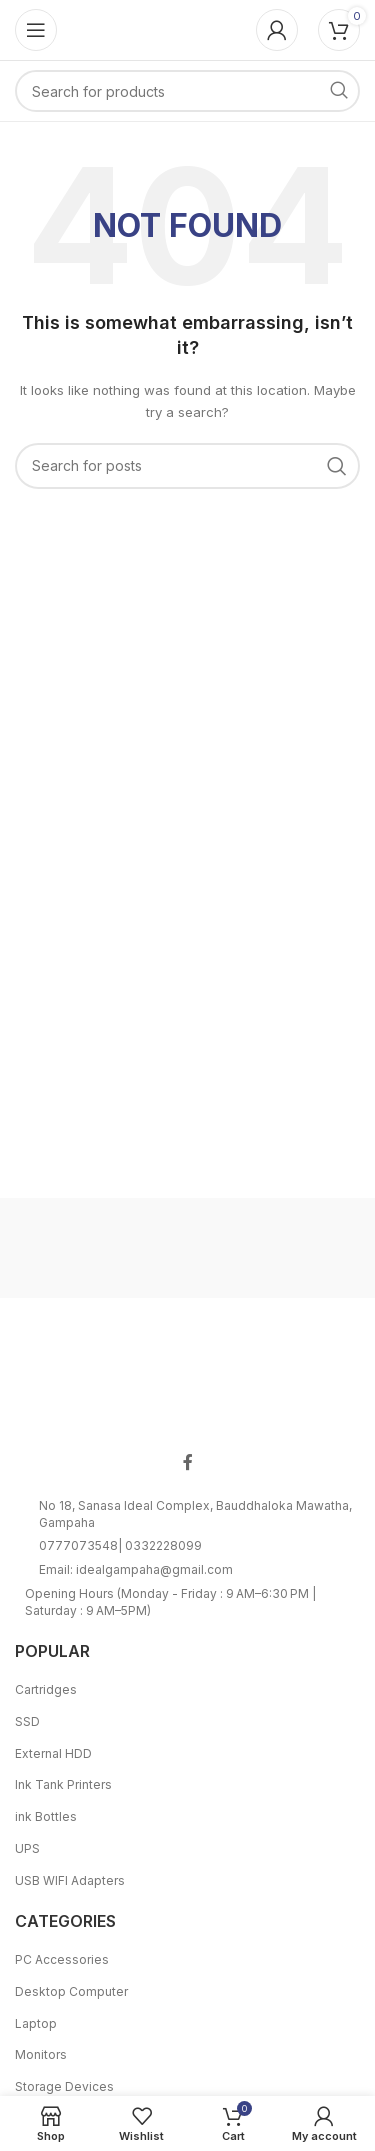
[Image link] (188, 1381)
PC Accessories (62, 1959)
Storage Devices (64, 2086)
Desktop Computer (71, 1991)
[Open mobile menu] (36, 30)
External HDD (53, 1753)
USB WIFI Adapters (70, 1880)
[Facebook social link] (188, 1463)
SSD (27, 1721)
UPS (27, 1848)
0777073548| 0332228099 (120, 1545)
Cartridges (46, 1689)
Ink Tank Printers (63, 1784)
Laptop (36, 2023)
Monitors (41, 2054)
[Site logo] (188, 28)
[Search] (187, 91)
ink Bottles (46, 1816)
